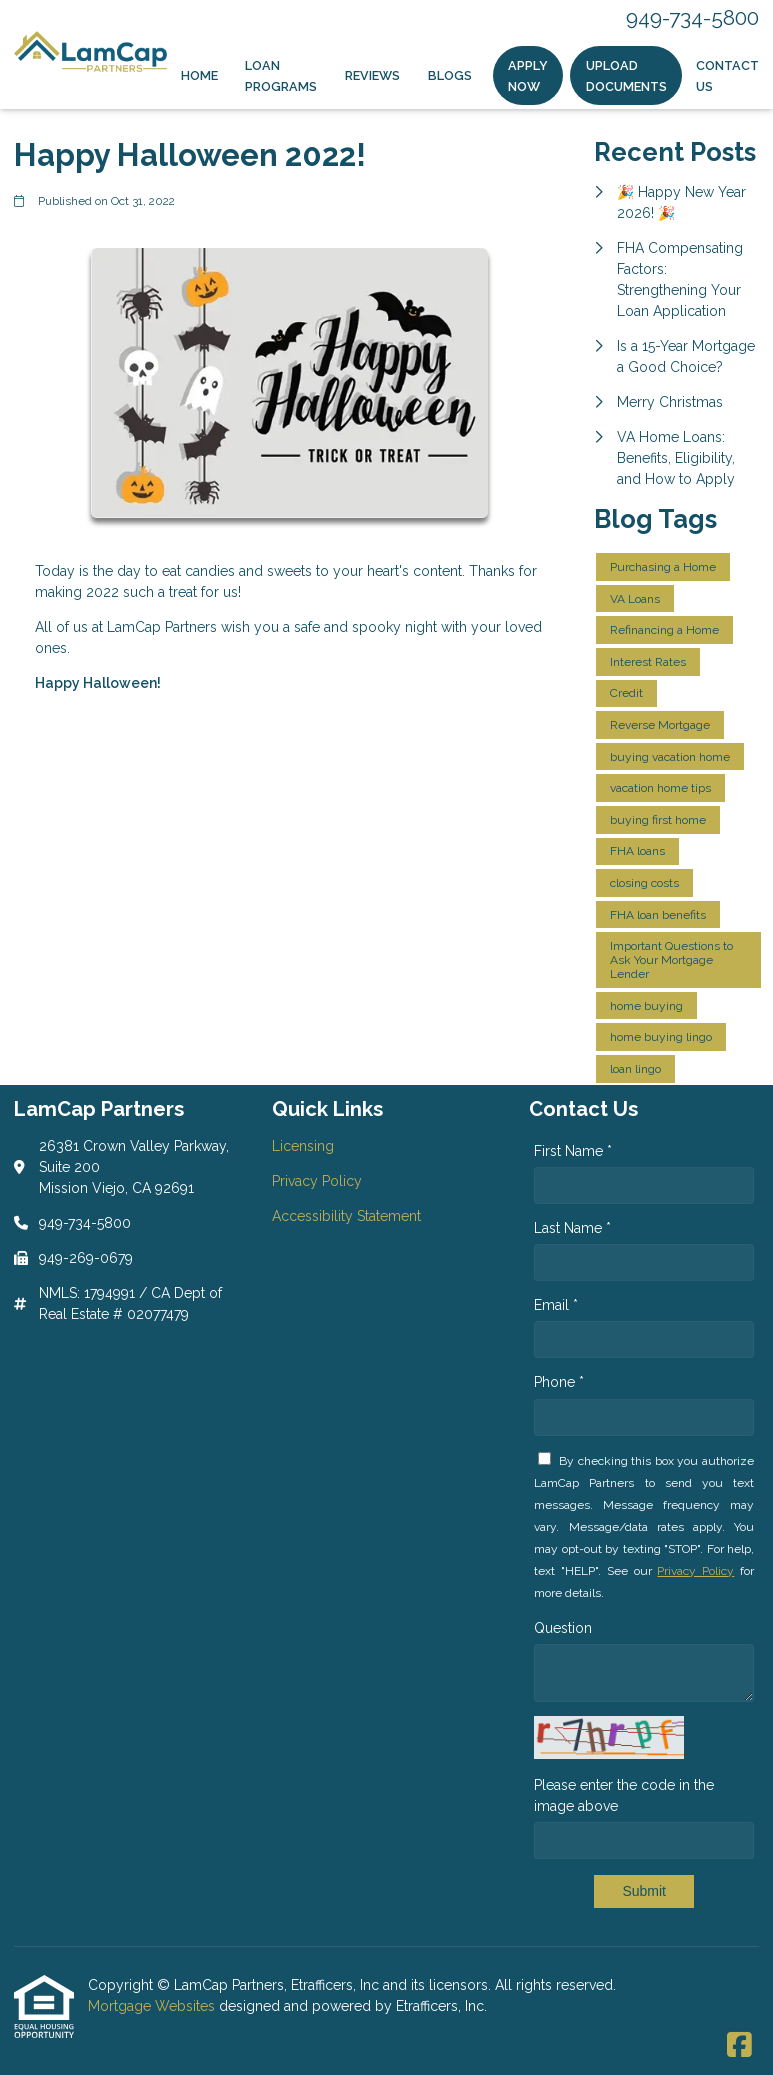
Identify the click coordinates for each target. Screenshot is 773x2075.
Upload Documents (626, 76)
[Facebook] (739, 2046)
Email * (556, 1305)
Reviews (372, 75)
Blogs (450, 75)
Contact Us (727, 76)
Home (199, 75)
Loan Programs (281, 76)
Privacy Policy (695, 1571)
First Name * (573, 1151)
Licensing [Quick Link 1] (303, 1146)
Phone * (559, 1382)
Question (563, 1628)
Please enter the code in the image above (624, 1795)
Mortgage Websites (153, 2006)
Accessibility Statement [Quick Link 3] (346, 1216)
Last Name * (572, 1228)
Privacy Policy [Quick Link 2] (317, 1181)
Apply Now (528, 76)
